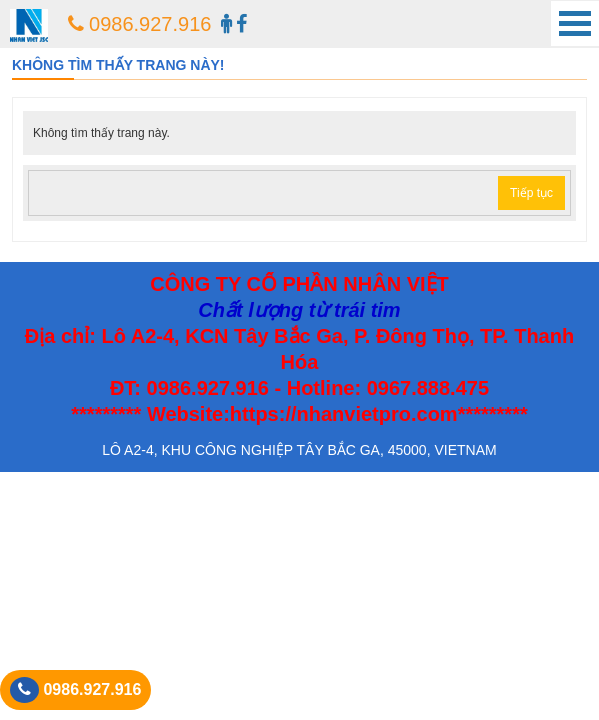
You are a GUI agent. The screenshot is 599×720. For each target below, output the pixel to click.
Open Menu (575, 23)
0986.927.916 (140, 24)
